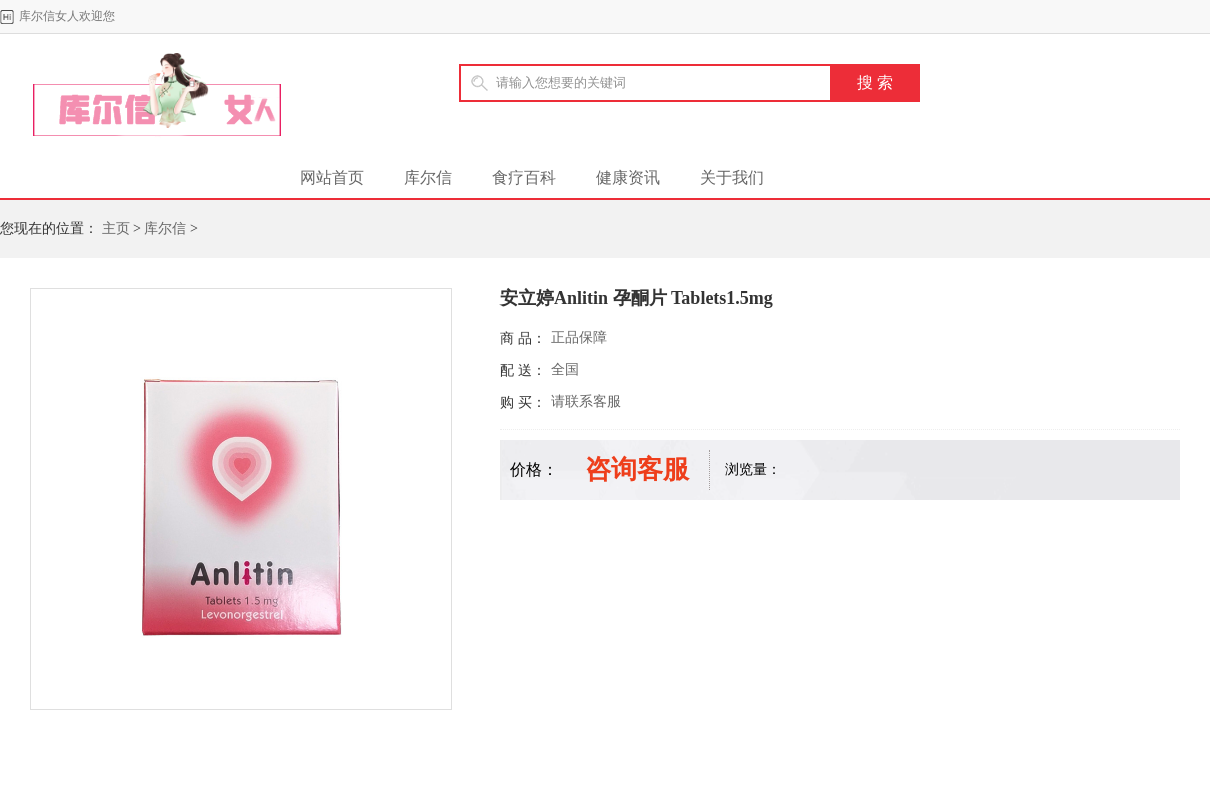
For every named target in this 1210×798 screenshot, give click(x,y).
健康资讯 (628, 177)
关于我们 (732, 177)
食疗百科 (524, 177)
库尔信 (428, 177)
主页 (116, 228)
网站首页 (332, 177)
